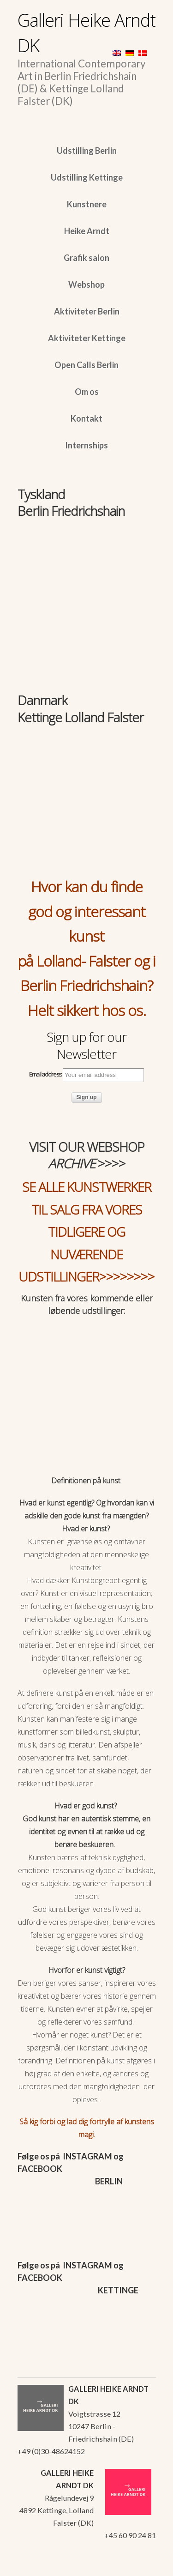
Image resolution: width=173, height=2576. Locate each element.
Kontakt (86, 418)
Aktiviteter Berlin (86, 311)
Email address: (86, 1075)
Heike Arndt (86, 231)
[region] (87, 565)
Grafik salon (86, 258)
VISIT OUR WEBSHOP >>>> (86, 1155)
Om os (87, 392)
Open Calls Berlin (86, 365)
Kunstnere (87, 204)
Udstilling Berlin (87, 150)
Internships (86, 445)
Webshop (86, 284)
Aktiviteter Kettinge (86, 338)
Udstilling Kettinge (87, 177)
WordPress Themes (138, 2566)
